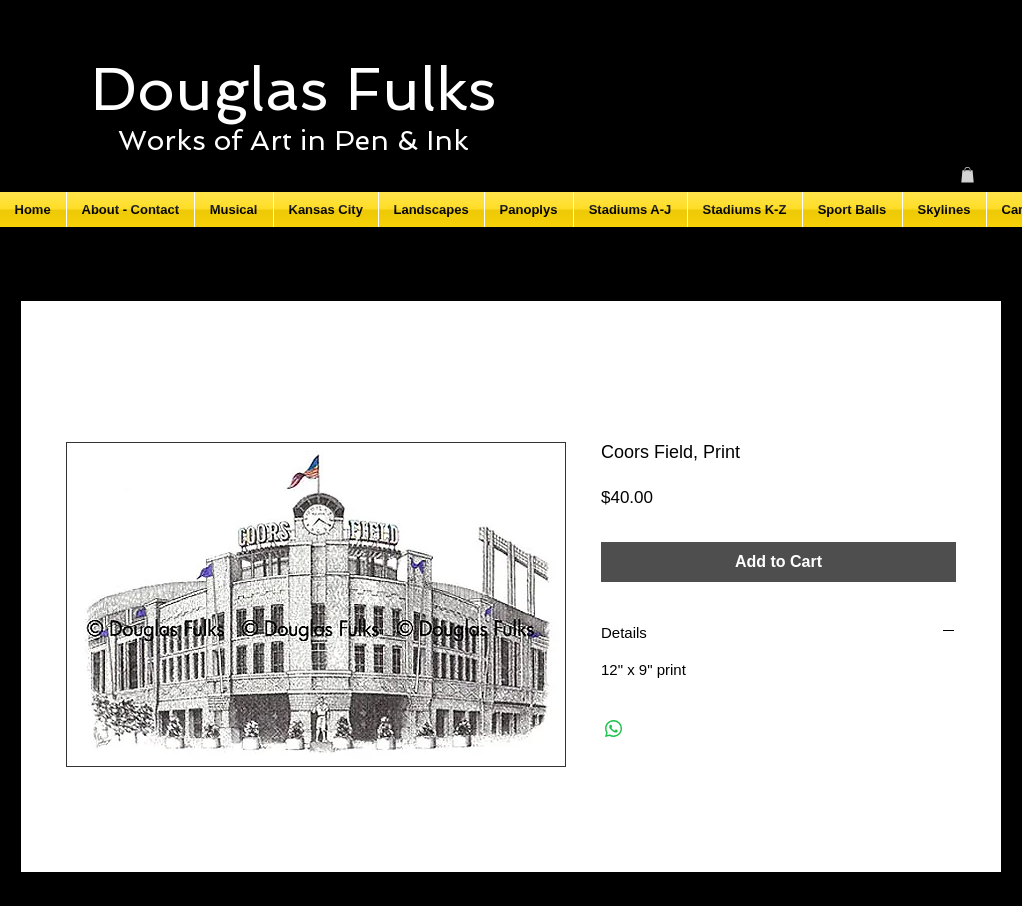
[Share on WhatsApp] (614, 729)
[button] (967, 175)
